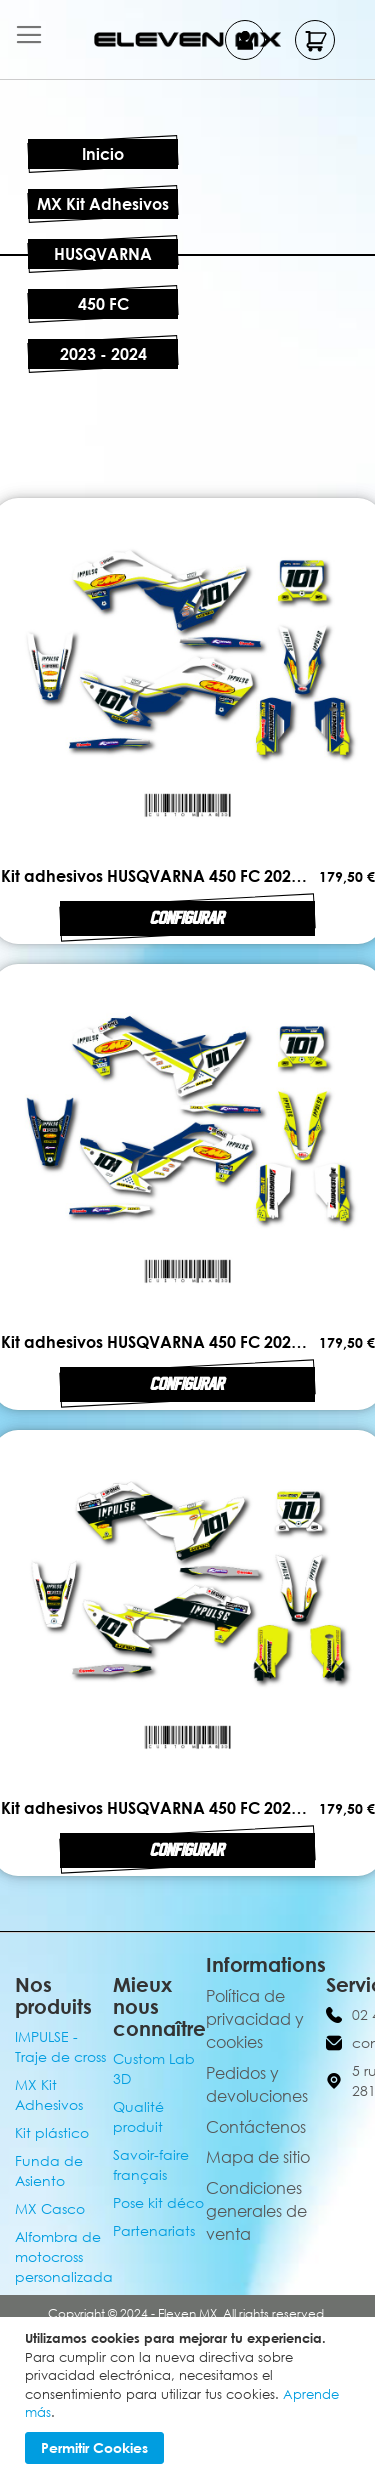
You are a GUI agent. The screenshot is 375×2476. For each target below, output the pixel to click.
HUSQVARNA (103, 254)
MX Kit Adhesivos (103, 204)
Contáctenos (256, 2127)
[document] (190, 2396)
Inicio (103, 154)
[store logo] (188, 39)
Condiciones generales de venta (256, 2211)
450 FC (103, 304)
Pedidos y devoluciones (257, 2084)
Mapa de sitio (258, 2157)
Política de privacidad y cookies (255, 2019)
